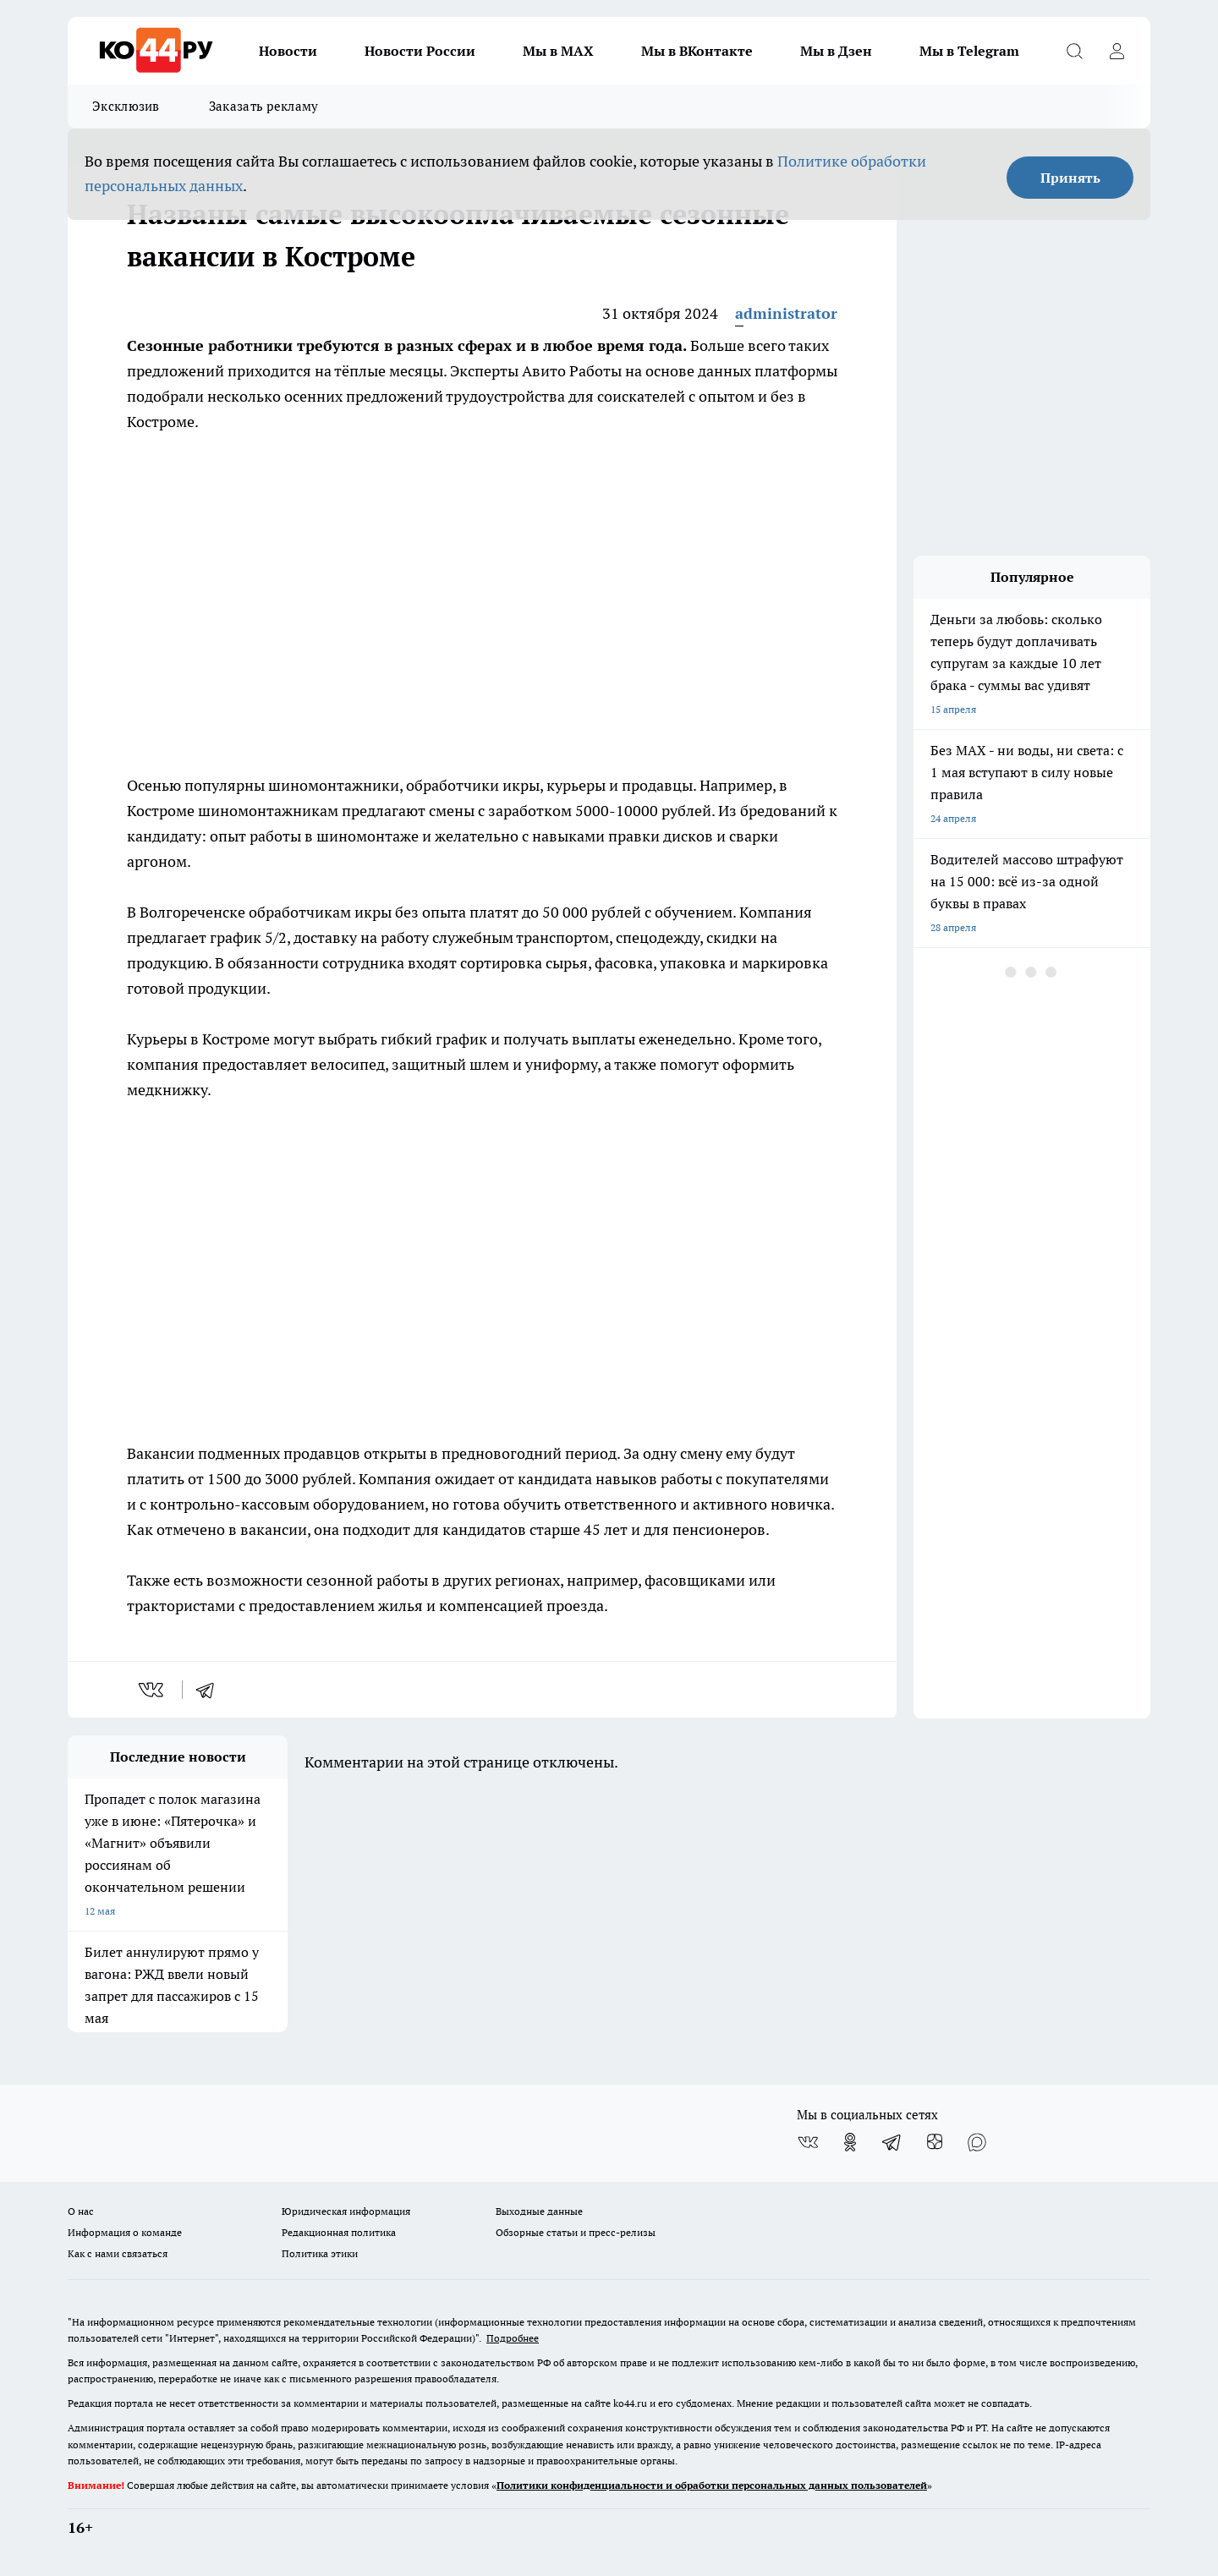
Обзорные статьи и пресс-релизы (576, 2232)
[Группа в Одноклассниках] (850, 2142)
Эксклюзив (126, 106)
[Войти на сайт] (1116, 51)
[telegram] (211, 1690)
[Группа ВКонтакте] (808, 2142)
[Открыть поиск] (1074, 51)
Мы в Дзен (836, 50)
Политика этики (320, 2253)
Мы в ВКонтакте (697, 50)
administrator (786, 313)
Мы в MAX (558, 50)
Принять (1070, 177)
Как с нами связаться (117, 2253)
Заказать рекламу (264, 106)
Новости (288, 50)
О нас (81, 2211)
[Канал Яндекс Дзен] (935, 2142)
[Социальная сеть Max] (977, 2142)
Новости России (420, 50)
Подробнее (512, 2338)
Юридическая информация (346, 2211)
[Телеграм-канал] (892, 2142)
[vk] (152, 1690)
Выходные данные (539, 2211)
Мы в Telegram (969, 50)
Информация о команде (125, 2232)
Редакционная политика (339, 2232)
